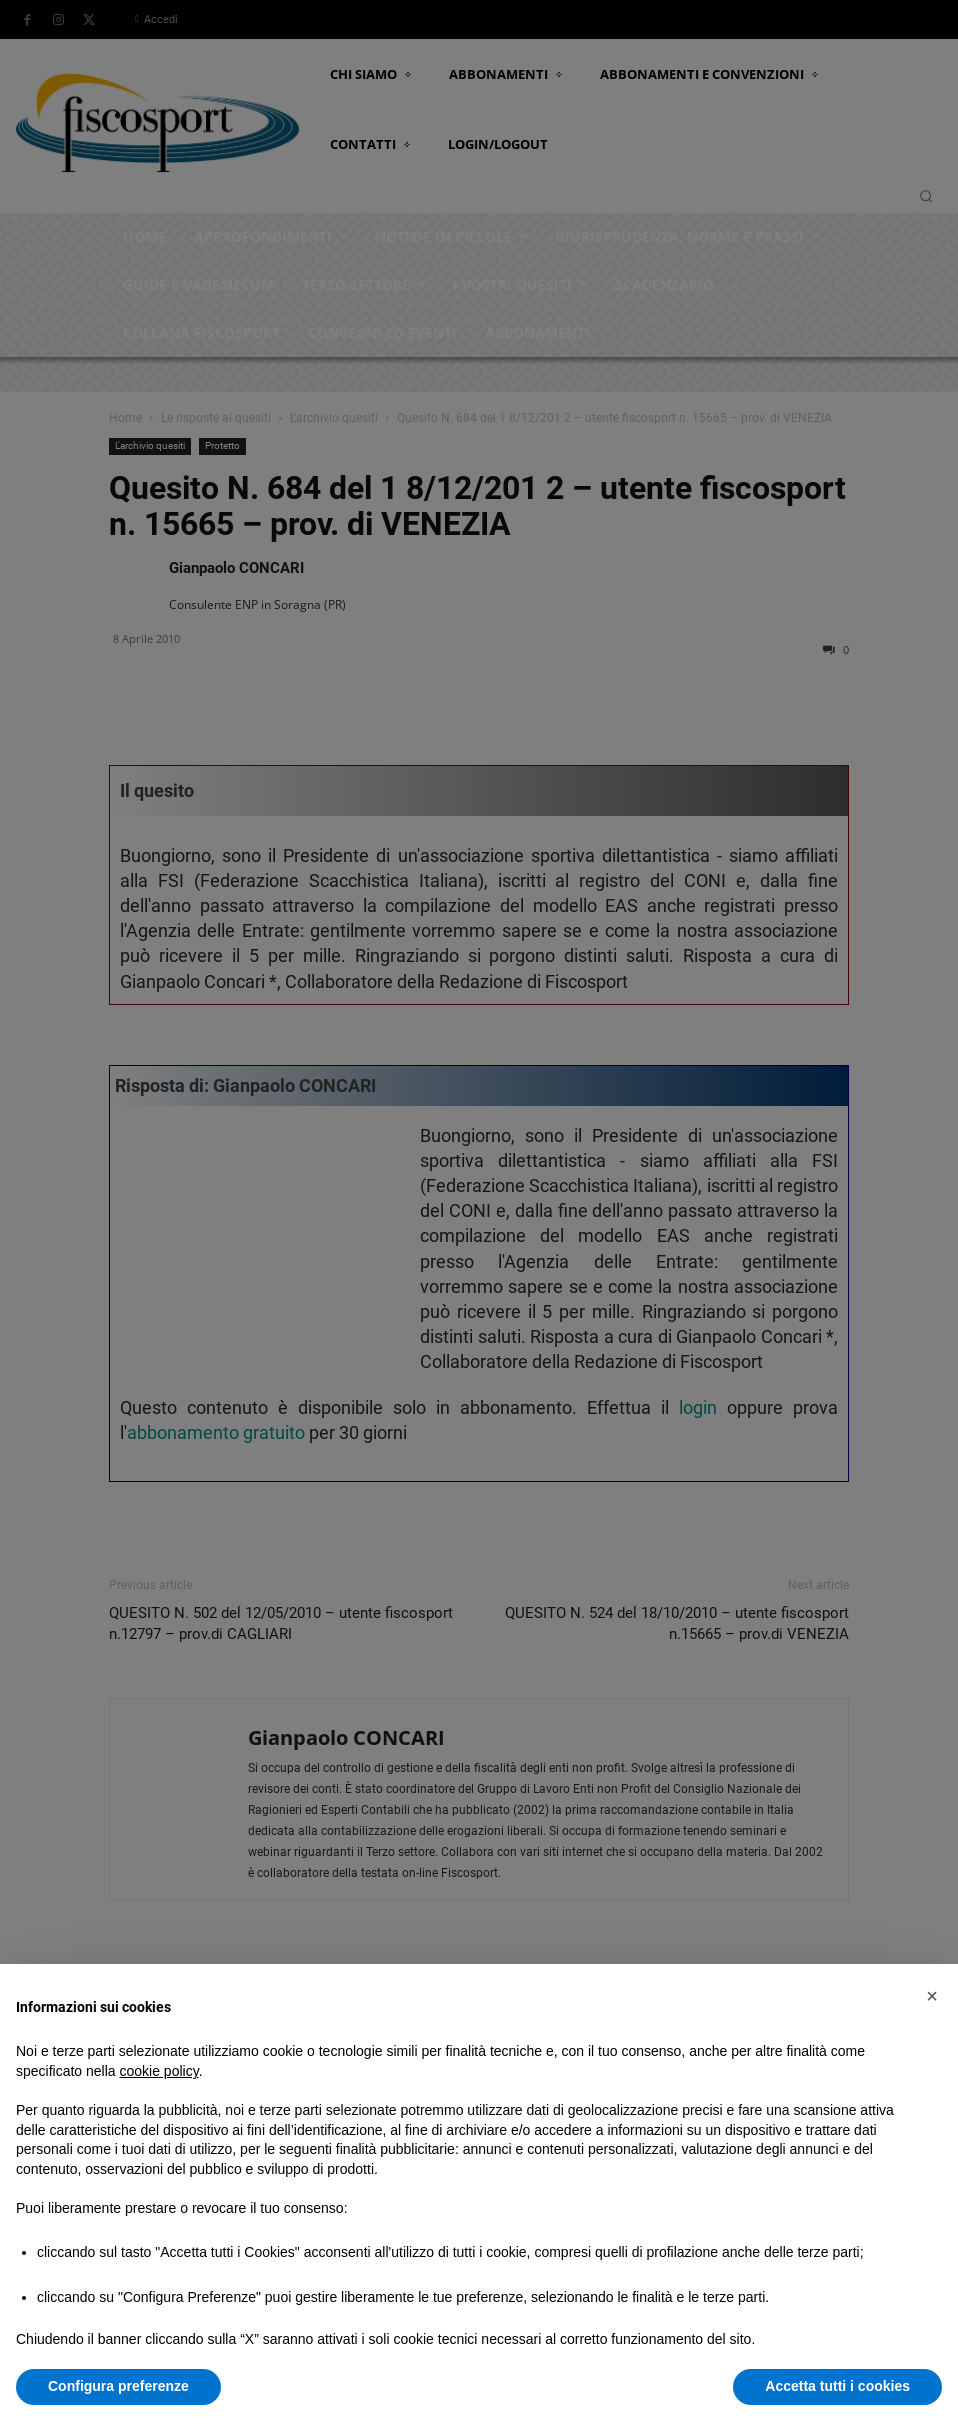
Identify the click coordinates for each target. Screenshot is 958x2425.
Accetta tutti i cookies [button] (837, 2386)
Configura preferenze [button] (118, 2386)
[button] (932, 1996)
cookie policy (159, 2071)
